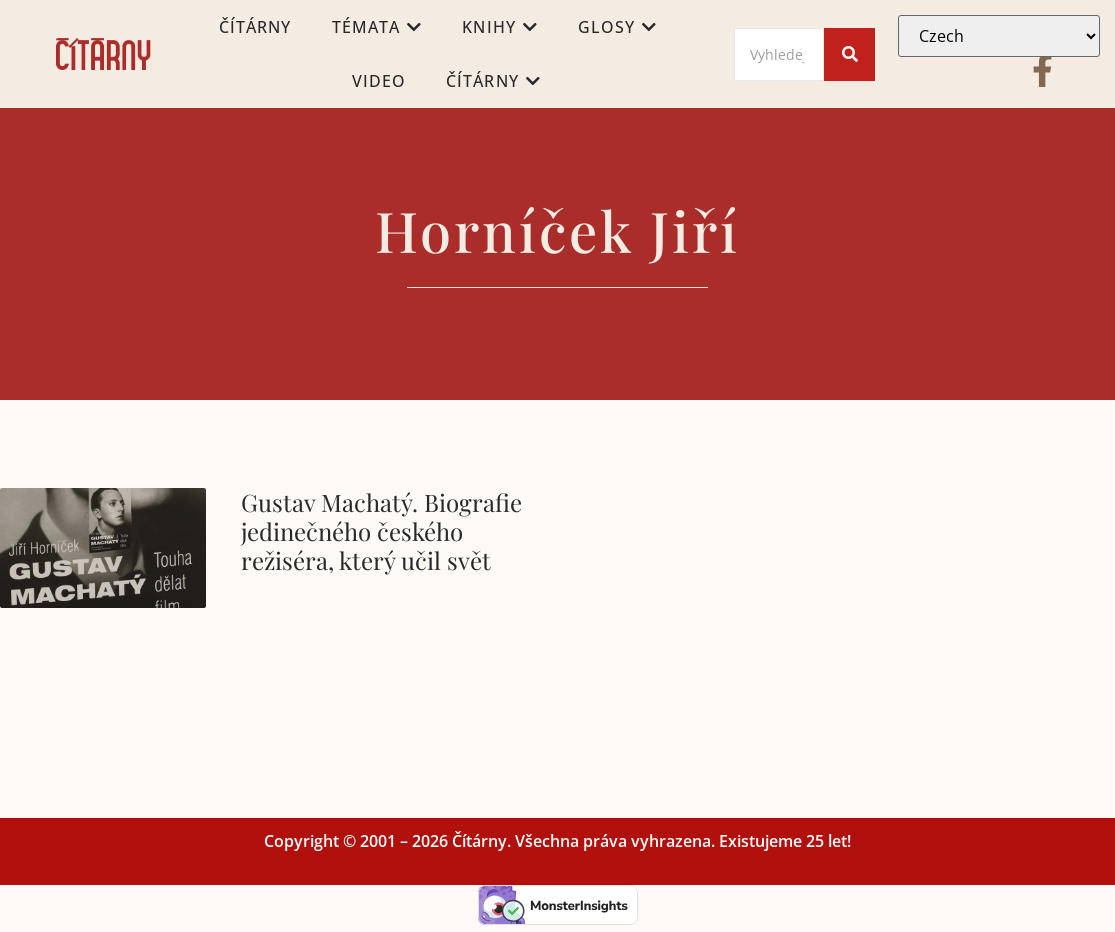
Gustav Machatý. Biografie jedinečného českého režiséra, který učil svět (381, 531)
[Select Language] (999, 36)
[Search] (779, 54)
